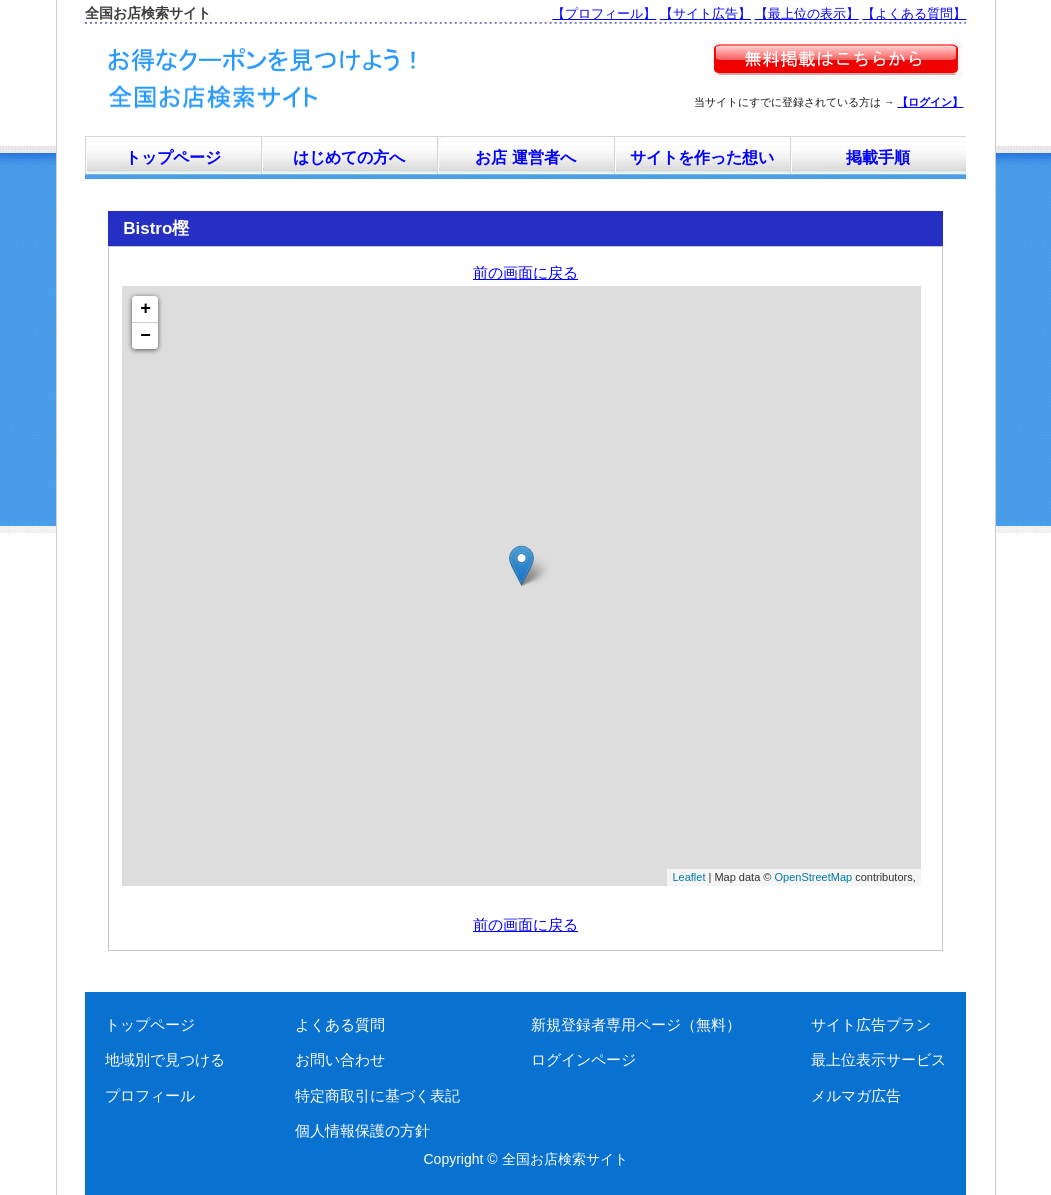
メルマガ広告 (856, 1095)
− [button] (145, 336)
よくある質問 (340, 1024)
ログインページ (583, 1059)
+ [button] (145, 309)
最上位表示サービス (878, 1059)
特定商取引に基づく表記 (377, 1095)
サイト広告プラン (871, 1024)
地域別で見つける (165, 1059)
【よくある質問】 (914, 13)
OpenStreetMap (814, 877)
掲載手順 (878, 157)
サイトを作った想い (702, 157)
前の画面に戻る (525, 272)
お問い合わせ (340, 1059)
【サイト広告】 (705, 13)
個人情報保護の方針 (362, 1130)
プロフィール (150, 1095)
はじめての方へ (349, 157)
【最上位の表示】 (807, 13)
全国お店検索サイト (565, 1159)
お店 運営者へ (525, 157)
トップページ (173, 157)
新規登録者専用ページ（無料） (636, 1024)
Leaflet (688, 877)
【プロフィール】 (604, 13)
